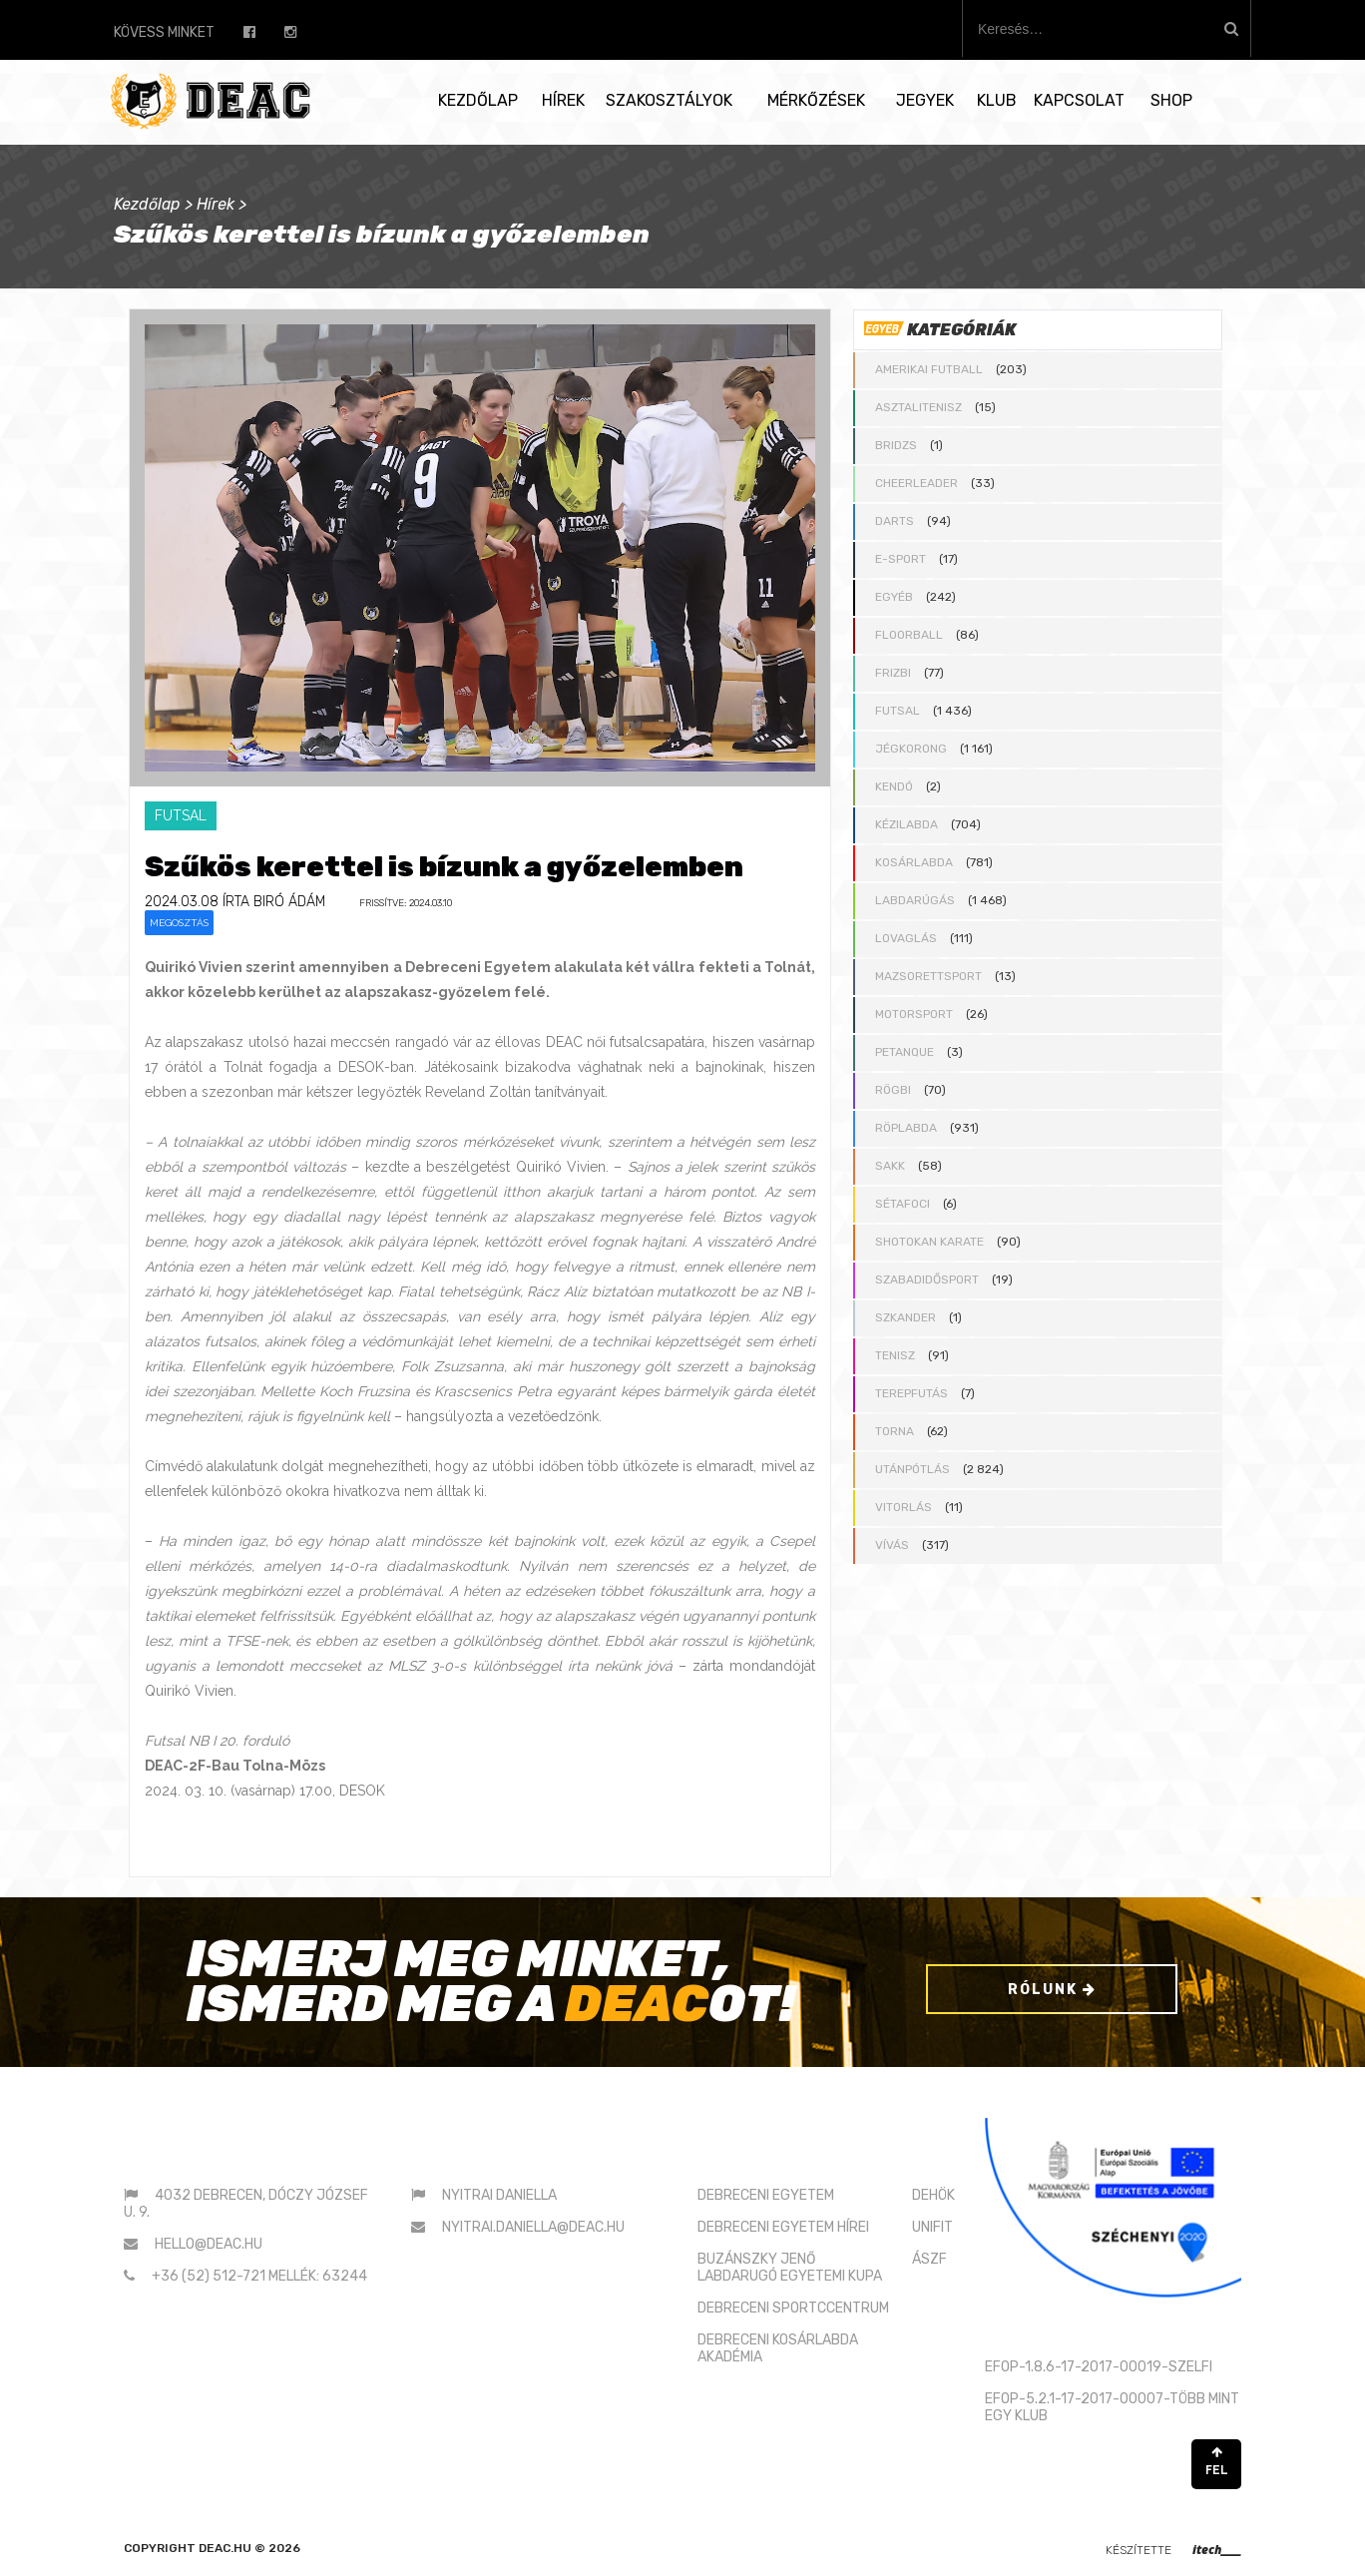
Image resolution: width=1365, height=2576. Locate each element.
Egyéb (894, 597)
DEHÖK (933, 2195)
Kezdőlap (478, 100)
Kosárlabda (914, 862)
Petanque (904, 1052)
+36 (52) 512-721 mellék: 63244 (259, 2276)
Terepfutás (911, 1393)
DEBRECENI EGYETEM (765, 2195)
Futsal (897, 711)
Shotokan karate (929, 1242)
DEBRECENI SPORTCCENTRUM (793, 2308)
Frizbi (893, 673)
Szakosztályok (669, 100)
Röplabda (906, 1128)
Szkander (905, 1317)
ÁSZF (929, 2259)
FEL (1216, 2461)
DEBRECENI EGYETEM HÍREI (783, 2227)
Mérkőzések (816, 100)
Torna (894, 1431)
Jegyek (925, 100)
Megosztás (179, 922)
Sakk (890, 1166)
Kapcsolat (1079, 100)
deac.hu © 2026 (249, 2548)
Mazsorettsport (928, 976)
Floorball (909, 635)
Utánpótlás (912, 1469)
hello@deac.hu (208, 2244)
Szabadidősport (927, 1280)
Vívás (892, 1545)
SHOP (1171, 100)
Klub (997, 100)
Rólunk (1052, 1989)
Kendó (894, 786)
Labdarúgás (915, 900)
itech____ (1216, 2549)
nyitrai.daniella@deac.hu (533, 2227)
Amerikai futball (929, 369)
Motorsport (914, 1014)
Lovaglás (906, 938)
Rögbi (893, 1090)
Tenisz (895, 1355)
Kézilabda (906, 824)
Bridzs (896, 445)
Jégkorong (911, 749)
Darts (894, 521)
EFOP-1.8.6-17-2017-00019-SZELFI (1098, 2366)
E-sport (900, 559)
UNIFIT (932, 2227)
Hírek (563, 100)
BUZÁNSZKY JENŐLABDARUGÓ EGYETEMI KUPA (789, 2268)
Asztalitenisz (918, 407)
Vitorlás (903, 1507)
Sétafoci (902, 1204)
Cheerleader (916, 483)
